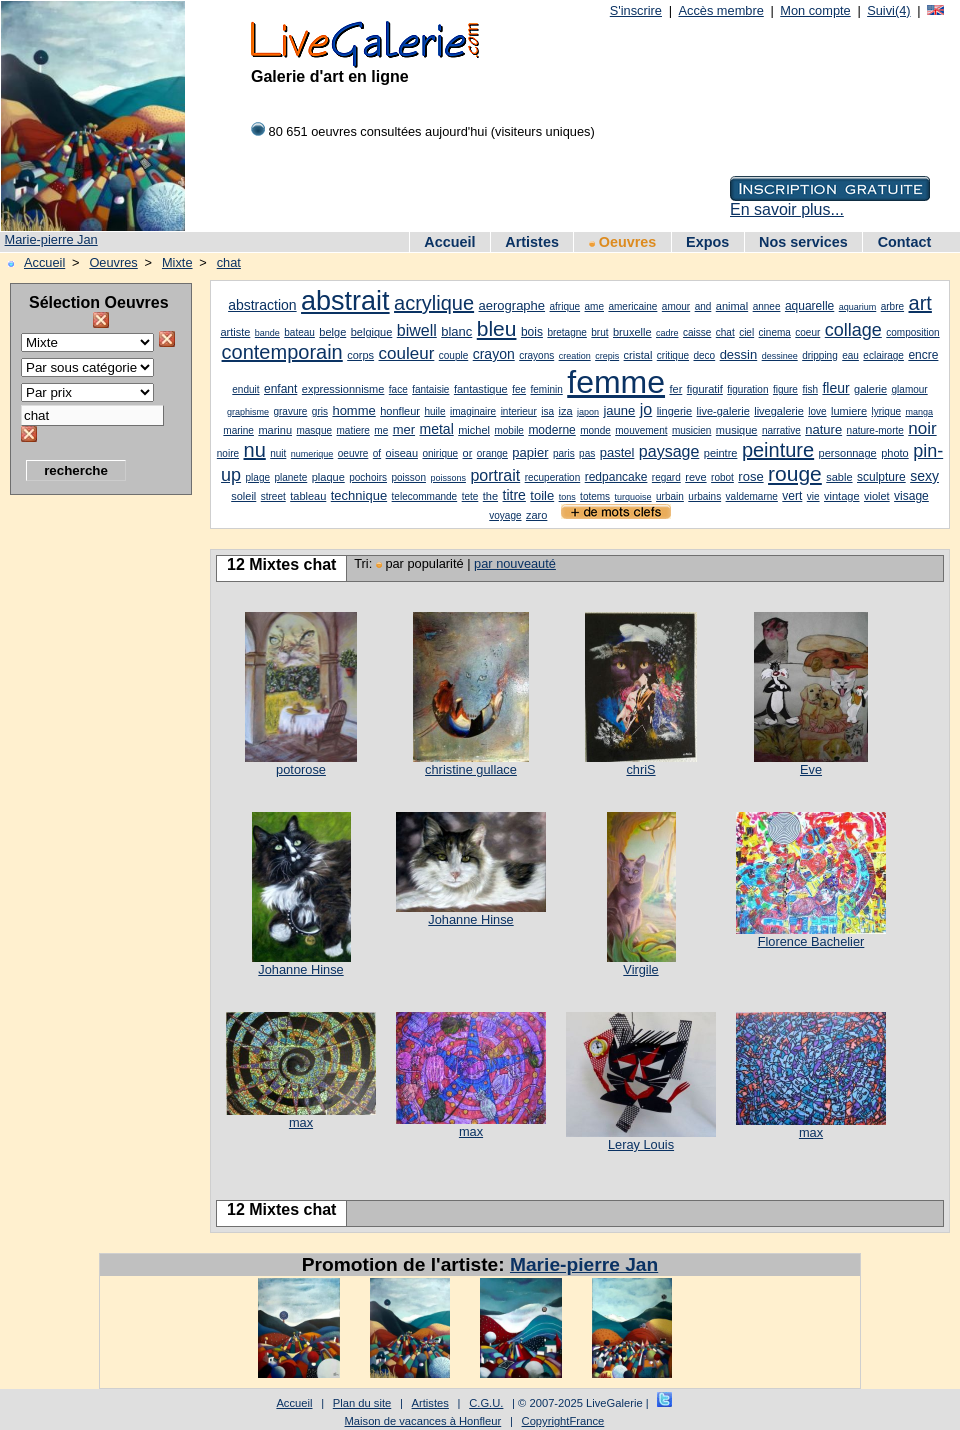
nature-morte (875, 430)
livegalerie (779, 411)
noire (228, 453)
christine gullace (471, 769)
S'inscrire (636, 10)
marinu (275, 430)
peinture (778, 450)
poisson (408, 477)
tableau (308, 496)
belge (332, 332)
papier (530, 452)
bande (267, 333)
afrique (565, 306)
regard (666, 477)
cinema (775, 332)
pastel (617, 452)
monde (595, 430)
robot (722, 477)
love (817, 411)
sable (839, 477)
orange (492, 453)
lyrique (886, 411)
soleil (243, 496)
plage (258, 477)
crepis (607, 356)
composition (912, 332)
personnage (848, 453)
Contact (905, 242)
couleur (407, 353)
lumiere (849, 411)
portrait (495, 475)
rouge (795, 473)
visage (911, 496)
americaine (632, 306)
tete (470, 496)
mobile (508, 430)
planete (290, 477)
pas (587, 453)
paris (564, 453)
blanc (456, 331)
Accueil (449, 242)
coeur (807, 332)
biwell (417, 330)
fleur (835, 388)
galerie (870, 389)
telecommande (425, 496)
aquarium (858, 307)
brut (599, 332)
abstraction (262, 305)
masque (314, 430)
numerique (312, 454)
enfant (280, 389)
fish (810, 389)
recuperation (553, 477)
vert (792, 496)
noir (922, 428)
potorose (301, 769)
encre (923, 355)
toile (542, 495)
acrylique (434, 303)
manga (919, 412)
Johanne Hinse (300, 969)
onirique (440, 453)
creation (575, 356)
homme (353, 410)
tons (567, 497)
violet (877, 496)
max (301, 1122)
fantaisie (430, 389)
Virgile (640, 969)
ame (594, 306)
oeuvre (353, 453)
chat (229, 262)
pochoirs (368, 477)
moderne (551, 430)
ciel (746, 332)
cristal (638, 355)
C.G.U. (486, 1403)
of (377, 453)
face (398, 389)
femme (616, 382)
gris (320, 411)
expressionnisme (343, 389)
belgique (372, 332)
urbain (670, 496)
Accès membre (720, 10)
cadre (667, 333)
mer (404, 429)
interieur (519, 411)
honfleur (400, 411)
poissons (448, 478)
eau (850, 355)
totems (595, 496)
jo (646, 409)
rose (750, 476)
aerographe (512, 305)
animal (732, 306)
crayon (494, 354)
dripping (820, 355)
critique (673, 355)
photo (895, 453)
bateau (299, 332)
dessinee (780, 356)
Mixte (177, 262)
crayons (536, 355)
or (468, 453)
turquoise (633, 497)
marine (238, 430)
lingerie (674, 411)
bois (532, 332)
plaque (328, 477)
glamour (910, 389)
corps (360, 355)
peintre (721, 453)
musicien (691, 430)
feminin (547, 389)
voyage (505, 515)
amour (676, 306)
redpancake (616, 477)
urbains (704, 496)
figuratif (705, 389)
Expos (707, 242)
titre (514, 495)
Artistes (532, 242)
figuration (747, 389)
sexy (924, 476)
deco (705, 355)
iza (565, 411)
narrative (781, 430)
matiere (353, 430)
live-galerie (723, 411)
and (703, 306)
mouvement (641, 430)
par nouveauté (515, 563)
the (490, 496)
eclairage (883, 355)
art (920, 303)
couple (453, 355)
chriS (640, 769)
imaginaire (473, 411)
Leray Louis (641, 1144)
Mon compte (815, 10)
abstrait (345, 301)
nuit (278, 453)
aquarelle (809, 306)
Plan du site (362, 1403)
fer (675, 389)
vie (813, 496)
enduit (245, 389)
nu (255, 450)
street (273, 496)
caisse (697, 332)
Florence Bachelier (811, 941)
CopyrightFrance (563, 1421)
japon (588, 412)
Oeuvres (623, 242)
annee (767, 306)
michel (474, 430)
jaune (619, 410)
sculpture (881, 477)
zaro (536, 515)
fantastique (481, 389)
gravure (290, 411)
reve (695, 477)
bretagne (566, 332)
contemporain (282, 352)
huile (434, 411)
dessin (739, 354)
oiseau (402, 453)
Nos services (803, 242)
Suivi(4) (888, 10)
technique (359, 495)
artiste (235, 332)
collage (853, 330)
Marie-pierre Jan (51, 239)
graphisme (248, 412)
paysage (669, 451)
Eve (811, 769)
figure (785, 389)
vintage (841, 496)
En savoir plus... (787, 209)
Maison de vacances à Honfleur (423, 1421)
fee (519, 389)
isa (547, 411)
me (381, 430)
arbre (892, 306)
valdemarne (752, 496)
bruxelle (632, 332)
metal (437, 429)
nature (823, 429)
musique (737, 430)
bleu (497, 328)
